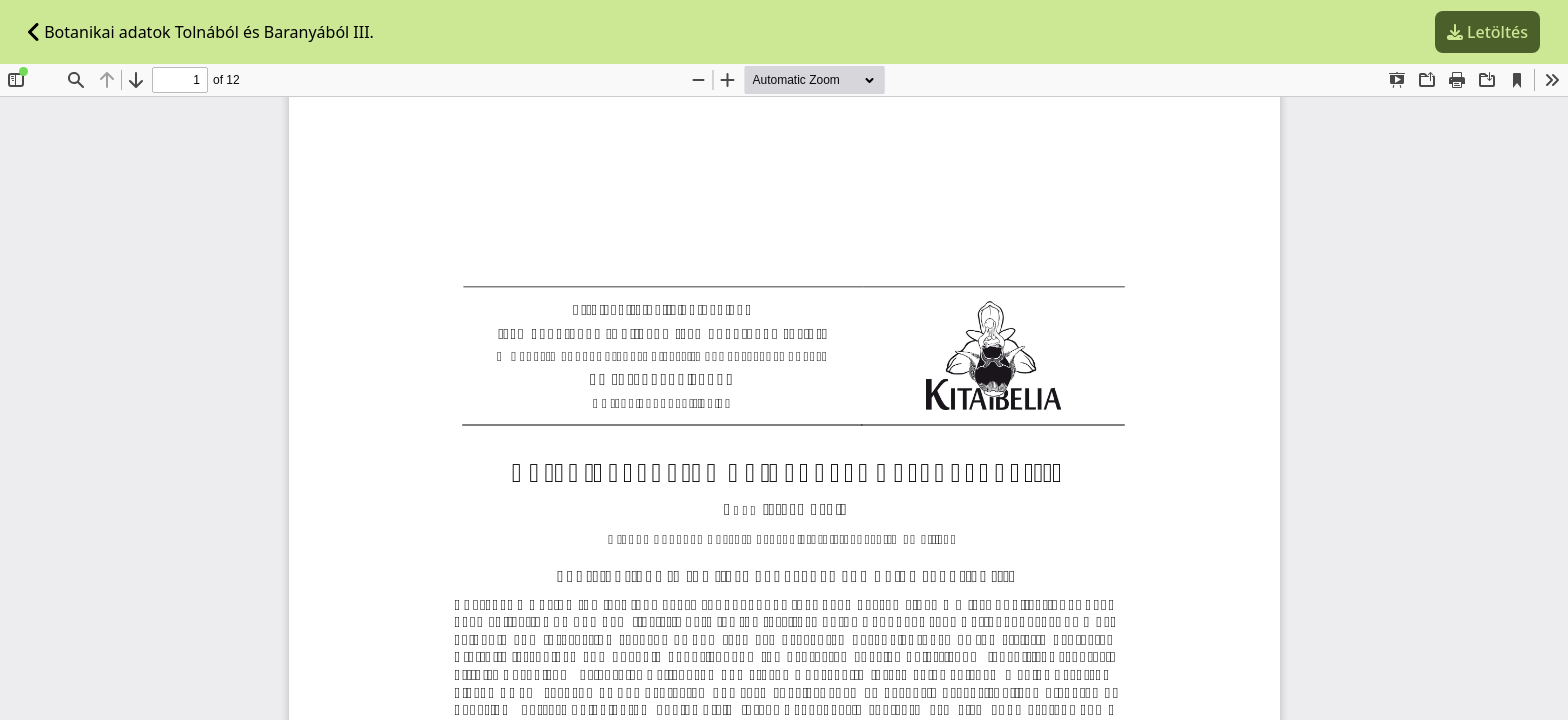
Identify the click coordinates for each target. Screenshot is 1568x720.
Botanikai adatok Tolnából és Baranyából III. (201, 32)
